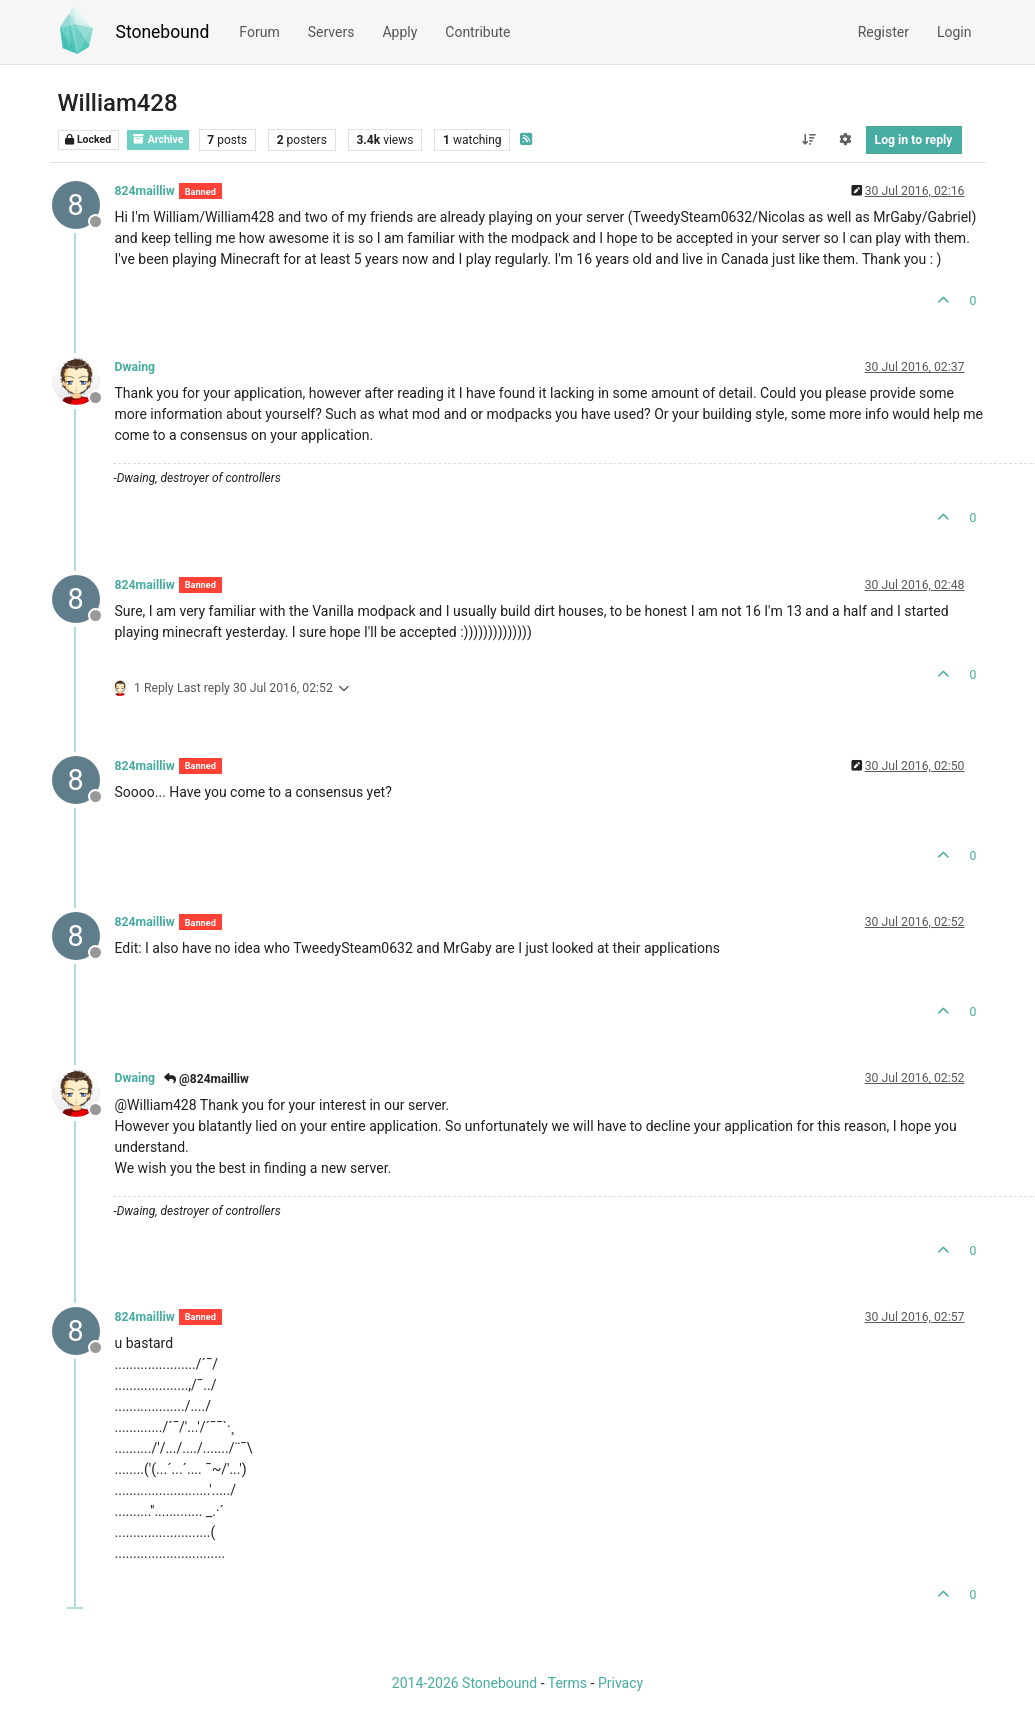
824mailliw (145, 191)
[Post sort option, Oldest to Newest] (808, 140)
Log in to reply (914, 140)
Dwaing (135, 367)
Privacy (620, 1683)
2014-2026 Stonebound (464, 1683)
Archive (158, 139)
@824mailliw (206, 1079)
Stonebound (163, 32)
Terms (567, 1683)
